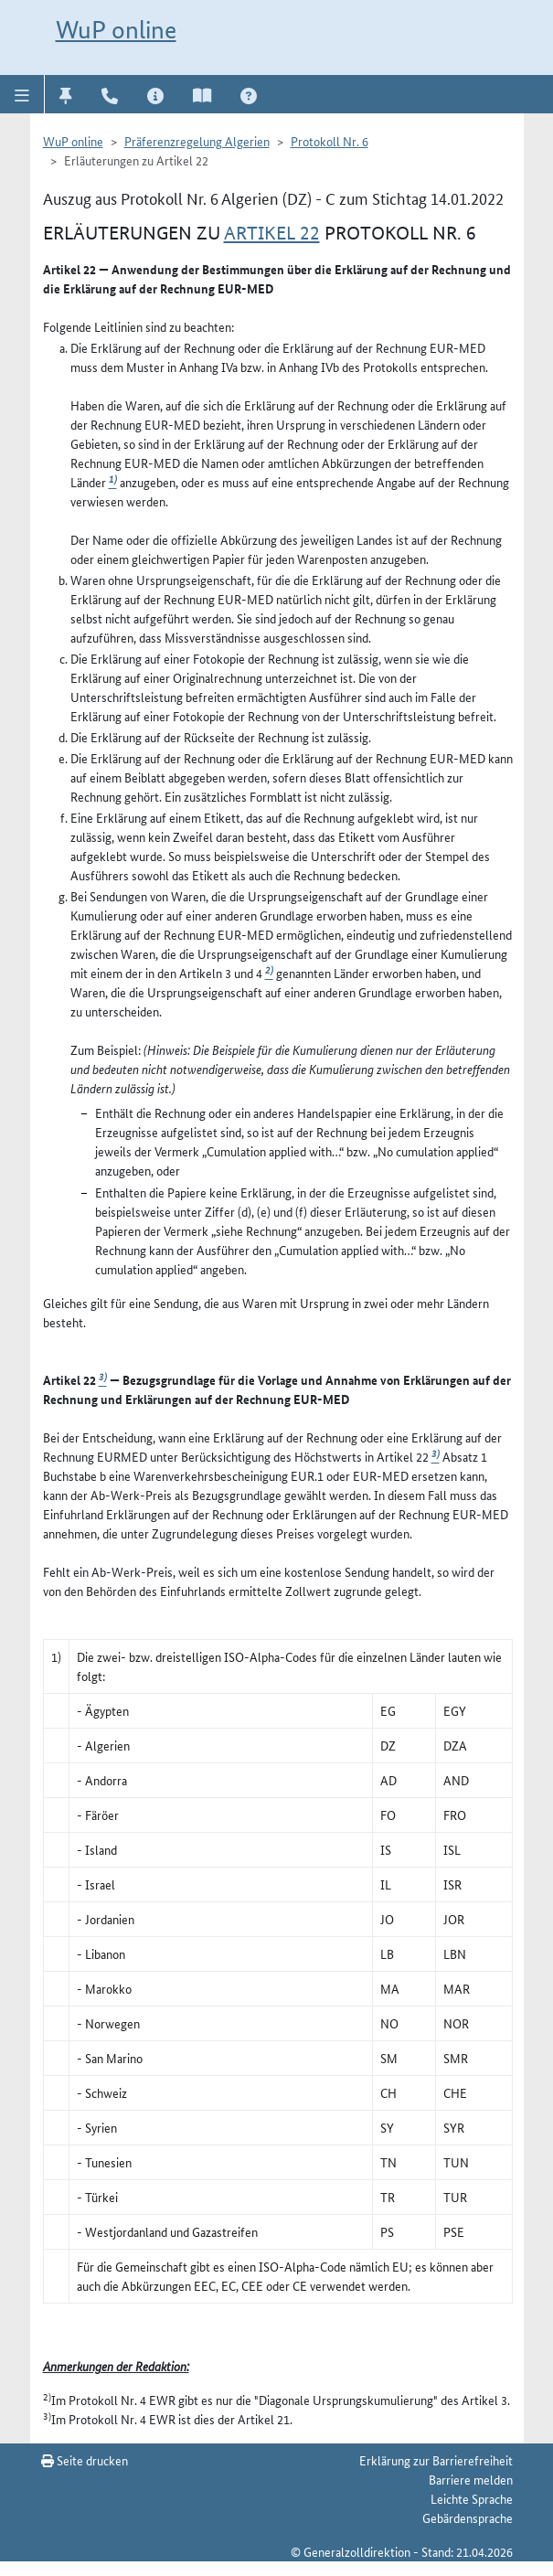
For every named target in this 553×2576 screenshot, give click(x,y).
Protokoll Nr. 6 (329, 141)
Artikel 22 (272, 233)
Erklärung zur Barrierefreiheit (436, 2460)
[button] (22, 94)
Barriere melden (471, 2479)
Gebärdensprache (467, 2517)
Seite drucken (84, 2460)
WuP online (116, 30)
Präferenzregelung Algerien (197, 141)
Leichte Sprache (472, 2498)
